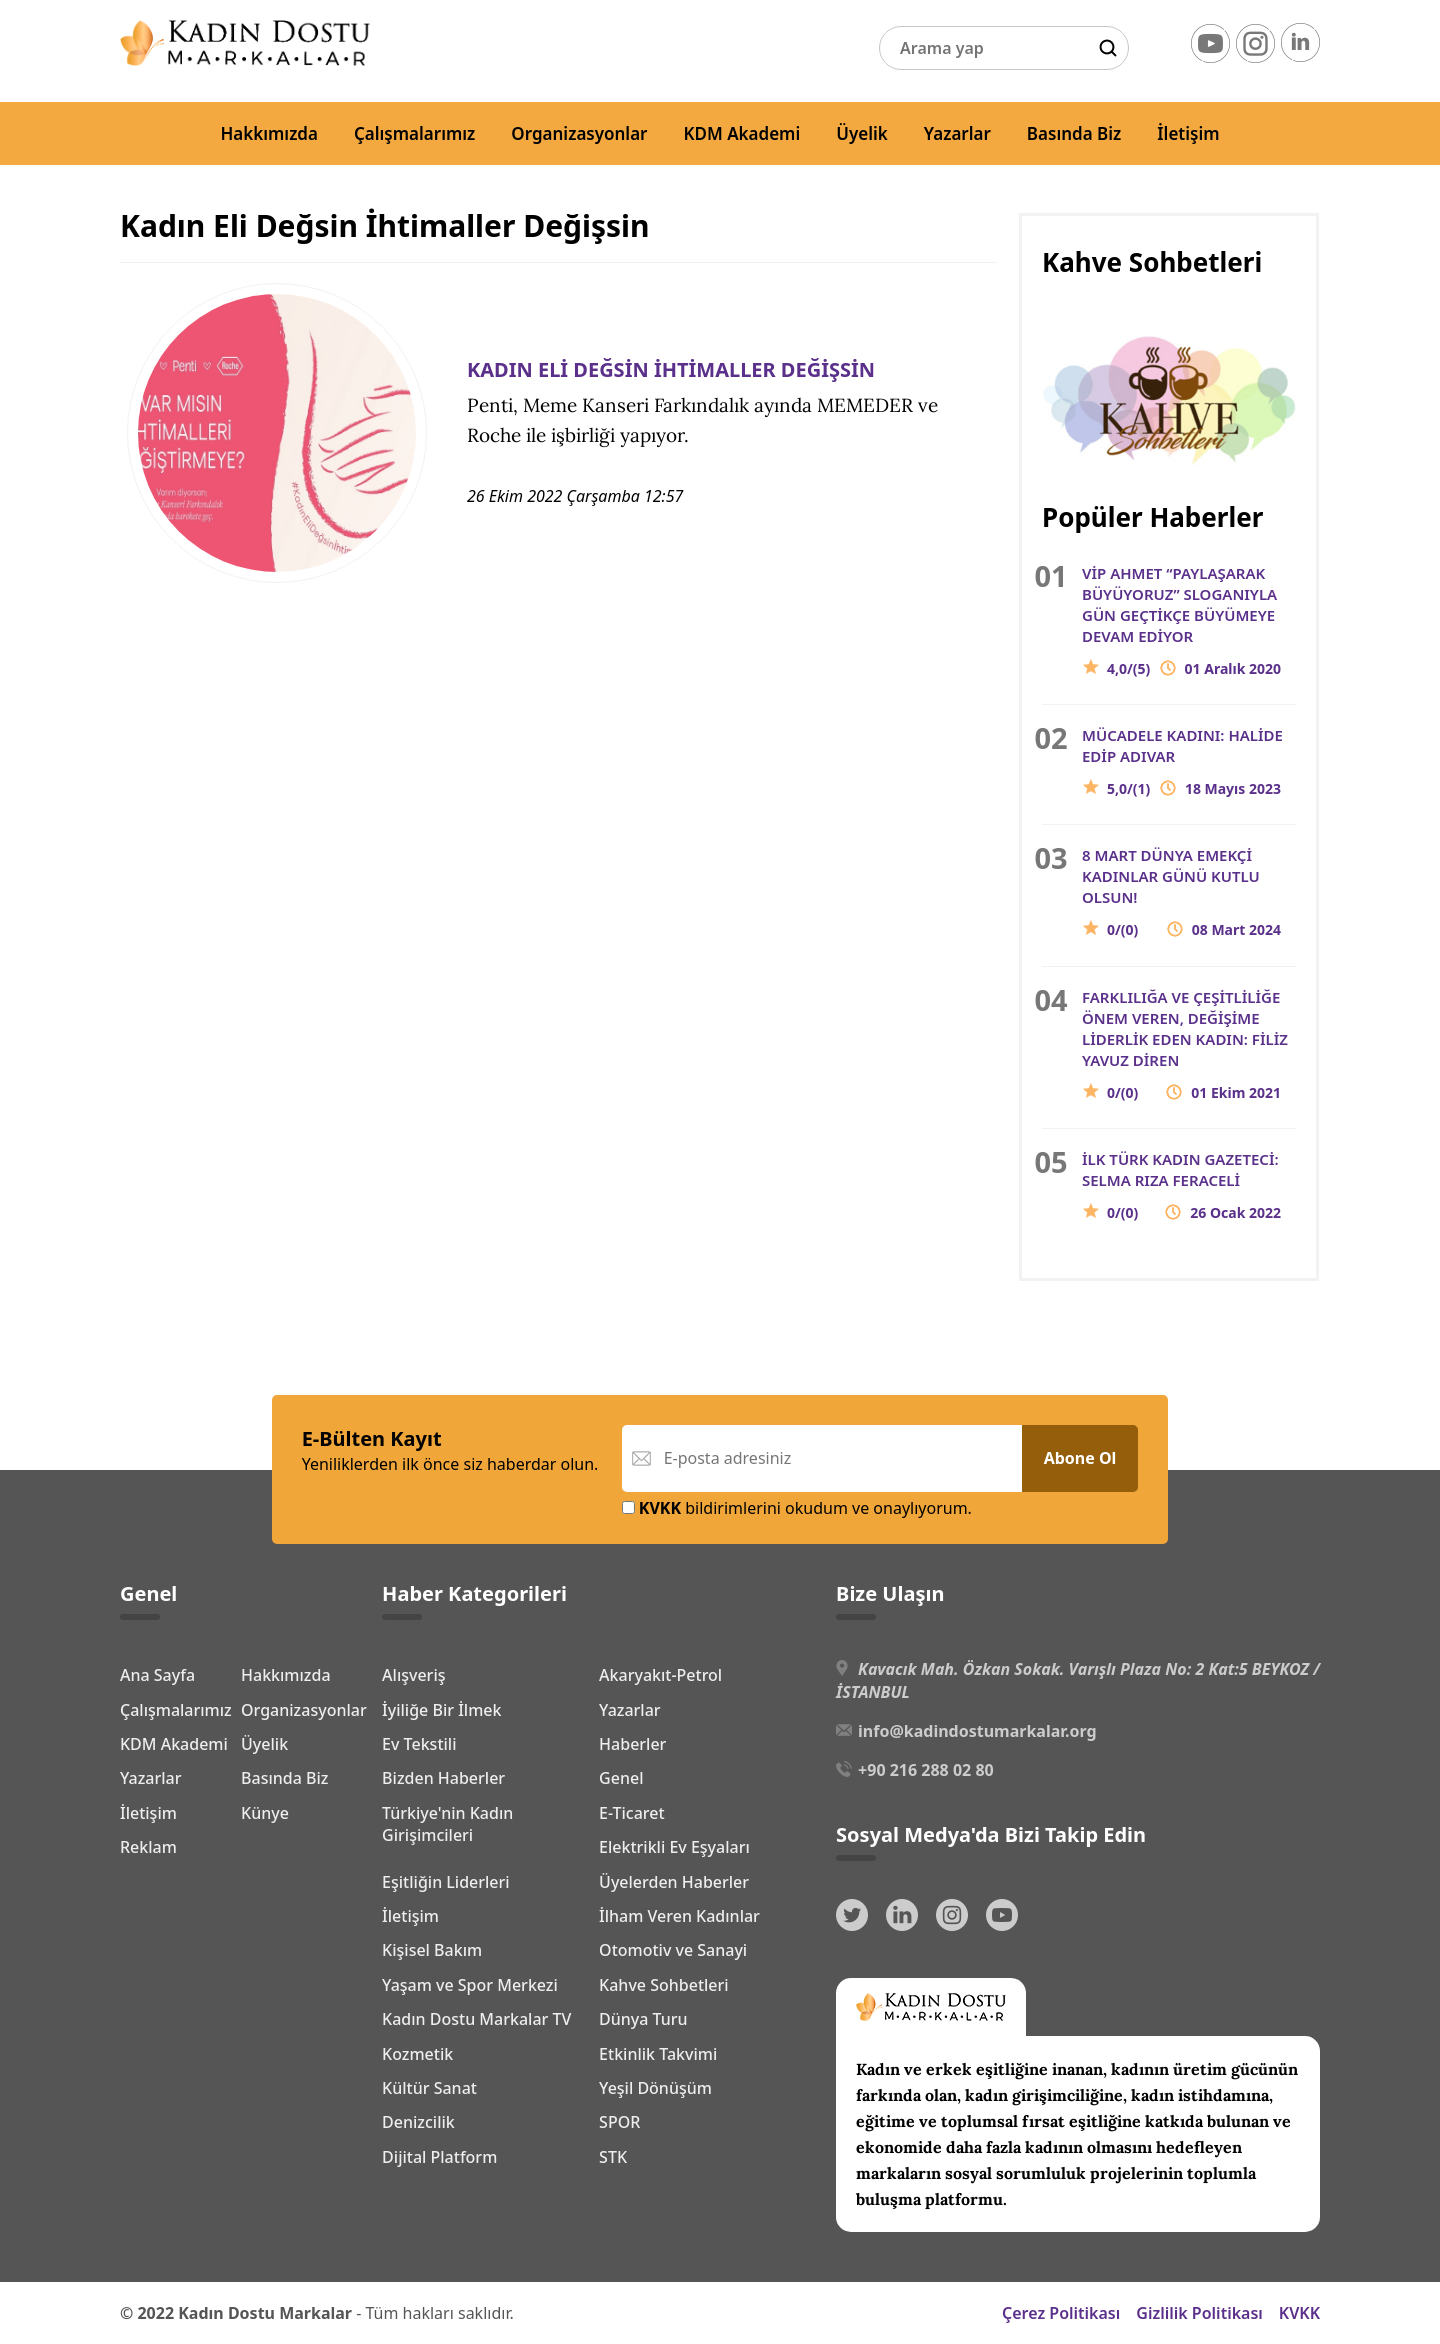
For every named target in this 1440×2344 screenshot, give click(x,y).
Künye (144, 1982)
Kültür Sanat (429, 2088)
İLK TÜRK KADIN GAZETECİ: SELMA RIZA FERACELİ (1189, 1186)
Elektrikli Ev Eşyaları (674, 1847)
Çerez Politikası (1061, 2313)
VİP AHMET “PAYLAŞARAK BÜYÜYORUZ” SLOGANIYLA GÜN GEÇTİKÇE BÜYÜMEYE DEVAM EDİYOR (1189, 621)
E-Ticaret (632, 1813)
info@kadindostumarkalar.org (977, 1731)
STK (613, 2157)
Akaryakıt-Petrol (660, 1675)
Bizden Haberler (443, 1778)
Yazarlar (957, 133)
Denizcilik (418, 2122)
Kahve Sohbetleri (664, 1985)
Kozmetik (417, 2054)
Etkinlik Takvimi (658, 2054)
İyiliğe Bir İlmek (441, 1710)
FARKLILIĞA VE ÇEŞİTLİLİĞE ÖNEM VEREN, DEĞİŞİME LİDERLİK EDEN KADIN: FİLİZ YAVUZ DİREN (1189, 1045)
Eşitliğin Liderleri (446, 1882)
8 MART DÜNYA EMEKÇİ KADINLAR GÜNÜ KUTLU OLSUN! (1189, 892)
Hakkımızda (269, 133)
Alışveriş (413, 1675)
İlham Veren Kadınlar (679, 1916)
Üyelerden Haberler (674, 1882)
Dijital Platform (439, 2157)
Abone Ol (1080, 1458)
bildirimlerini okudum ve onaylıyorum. (797, 1508)
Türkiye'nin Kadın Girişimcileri (447, 1824)
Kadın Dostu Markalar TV (476, 2019)
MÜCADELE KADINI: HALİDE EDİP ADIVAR (1189, 762)
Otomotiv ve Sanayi (673, 1950)
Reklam (148, 2016)
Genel (621, 1778)
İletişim (1188, 133)
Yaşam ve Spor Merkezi (470, 1985)
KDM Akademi (742, 133)
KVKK (1299, 2313)
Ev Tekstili (419, 1744)
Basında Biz (1074, 133)
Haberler (632, 1744)
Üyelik (862, 133)
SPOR (619, 2122)
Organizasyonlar (579, 133)
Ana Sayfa (157, 1672)
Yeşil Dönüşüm (655, 2088)
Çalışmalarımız (414, 133)
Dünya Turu (643, 2019)
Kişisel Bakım (432, 1950)
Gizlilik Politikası (1199, 2313)
